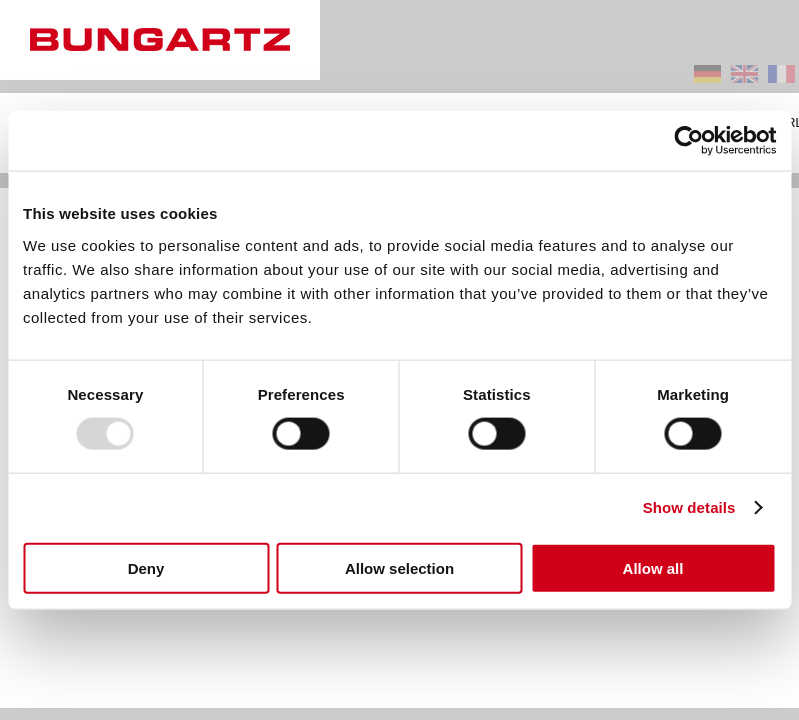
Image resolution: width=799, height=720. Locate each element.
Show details (689, 507)
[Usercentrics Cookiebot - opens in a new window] (688, 141)
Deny (146, 567)
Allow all (653, 567)
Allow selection (399, 567)
